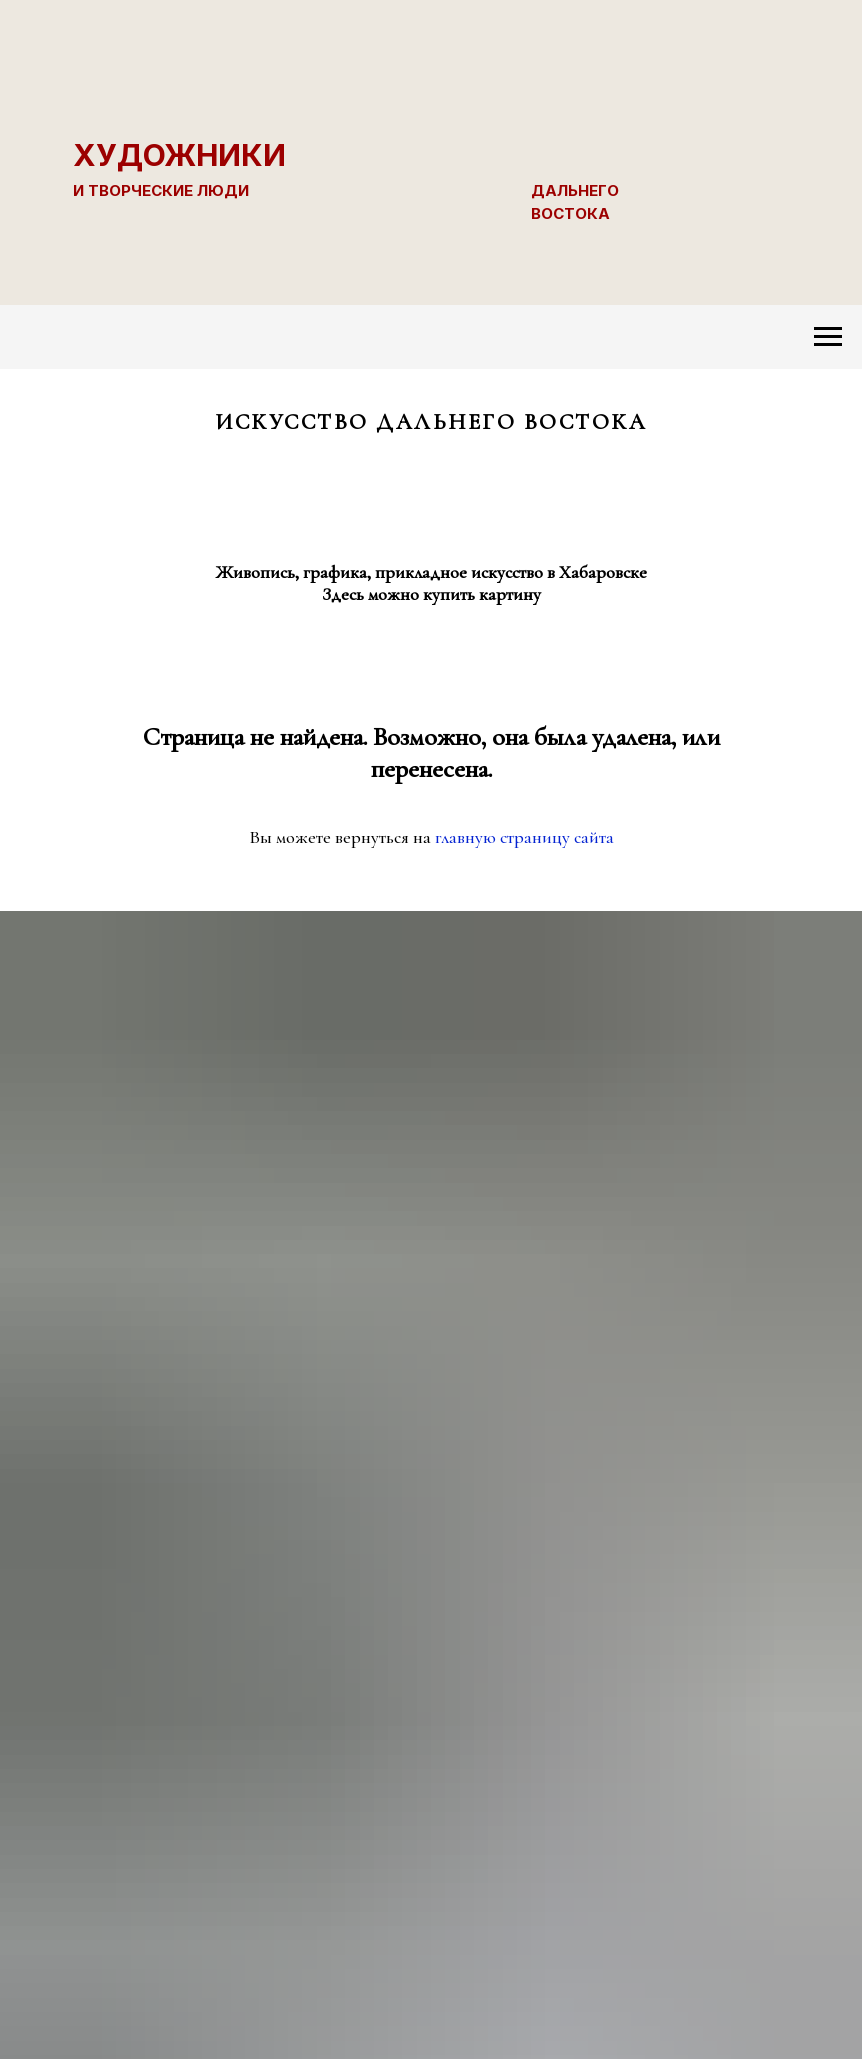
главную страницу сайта (524, 837)
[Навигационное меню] (828, 337)
